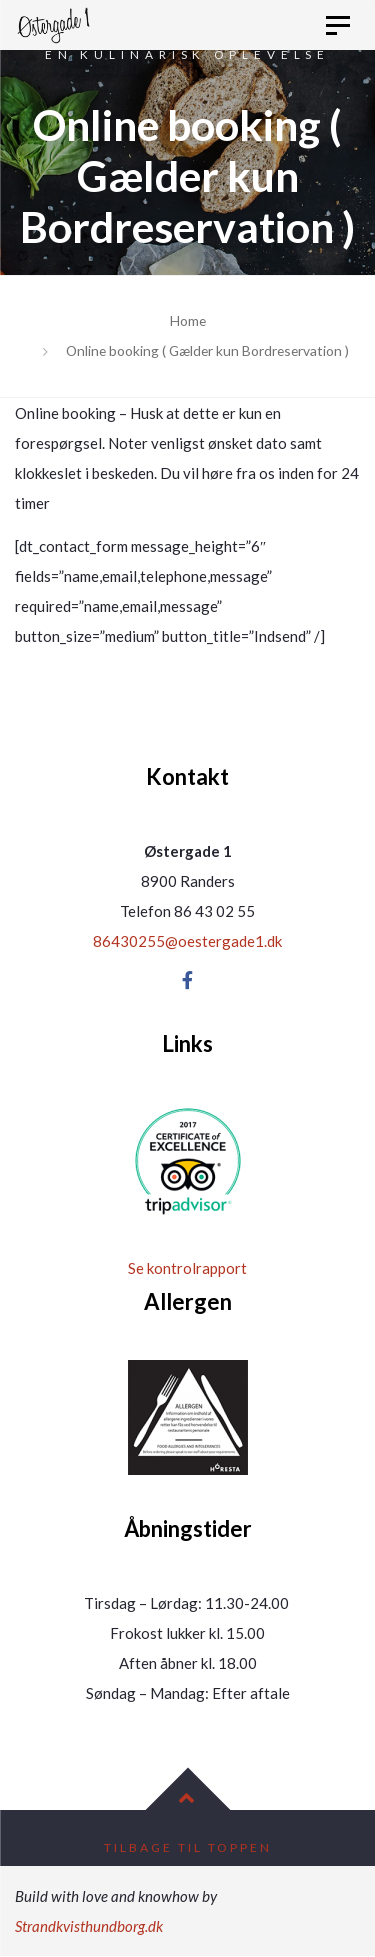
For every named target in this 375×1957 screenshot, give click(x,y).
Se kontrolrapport (187, 1268)
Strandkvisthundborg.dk (89, 1926)
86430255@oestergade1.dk (187, 941)
